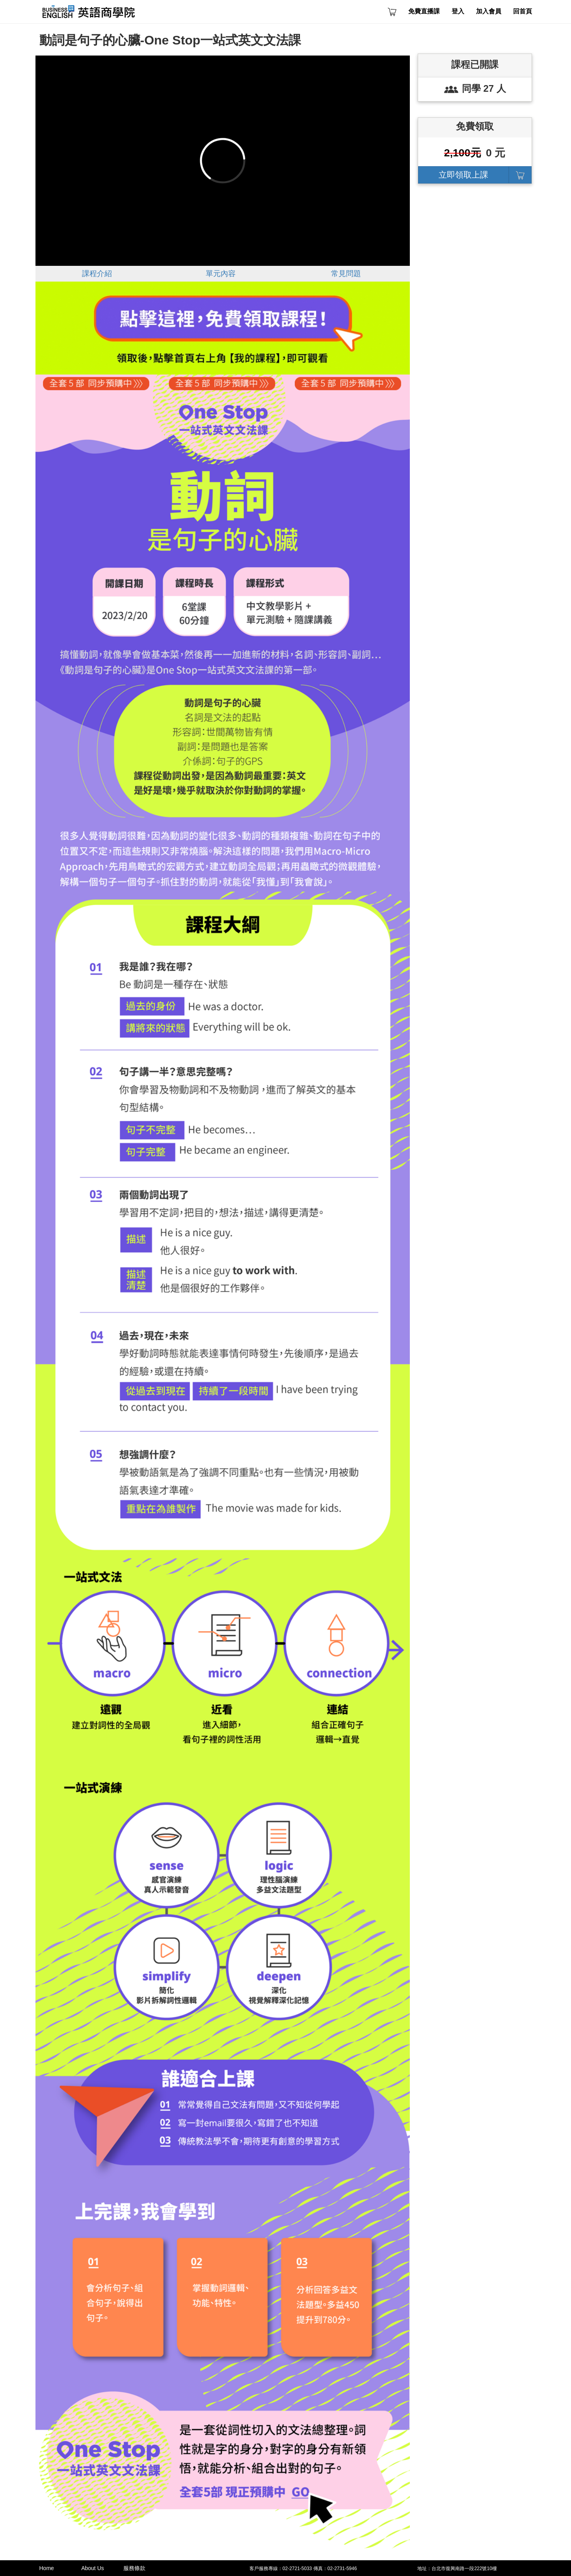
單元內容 (221, 273)
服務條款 (134, 2568)
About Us (92, 2568)
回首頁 (522, 11)
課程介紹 (97, 273)
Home (46, 2568)
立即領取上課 (463, 175)
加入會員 (488, 11)
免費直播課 (424, 11)
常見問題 (346, 273)
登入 (458, 11)
